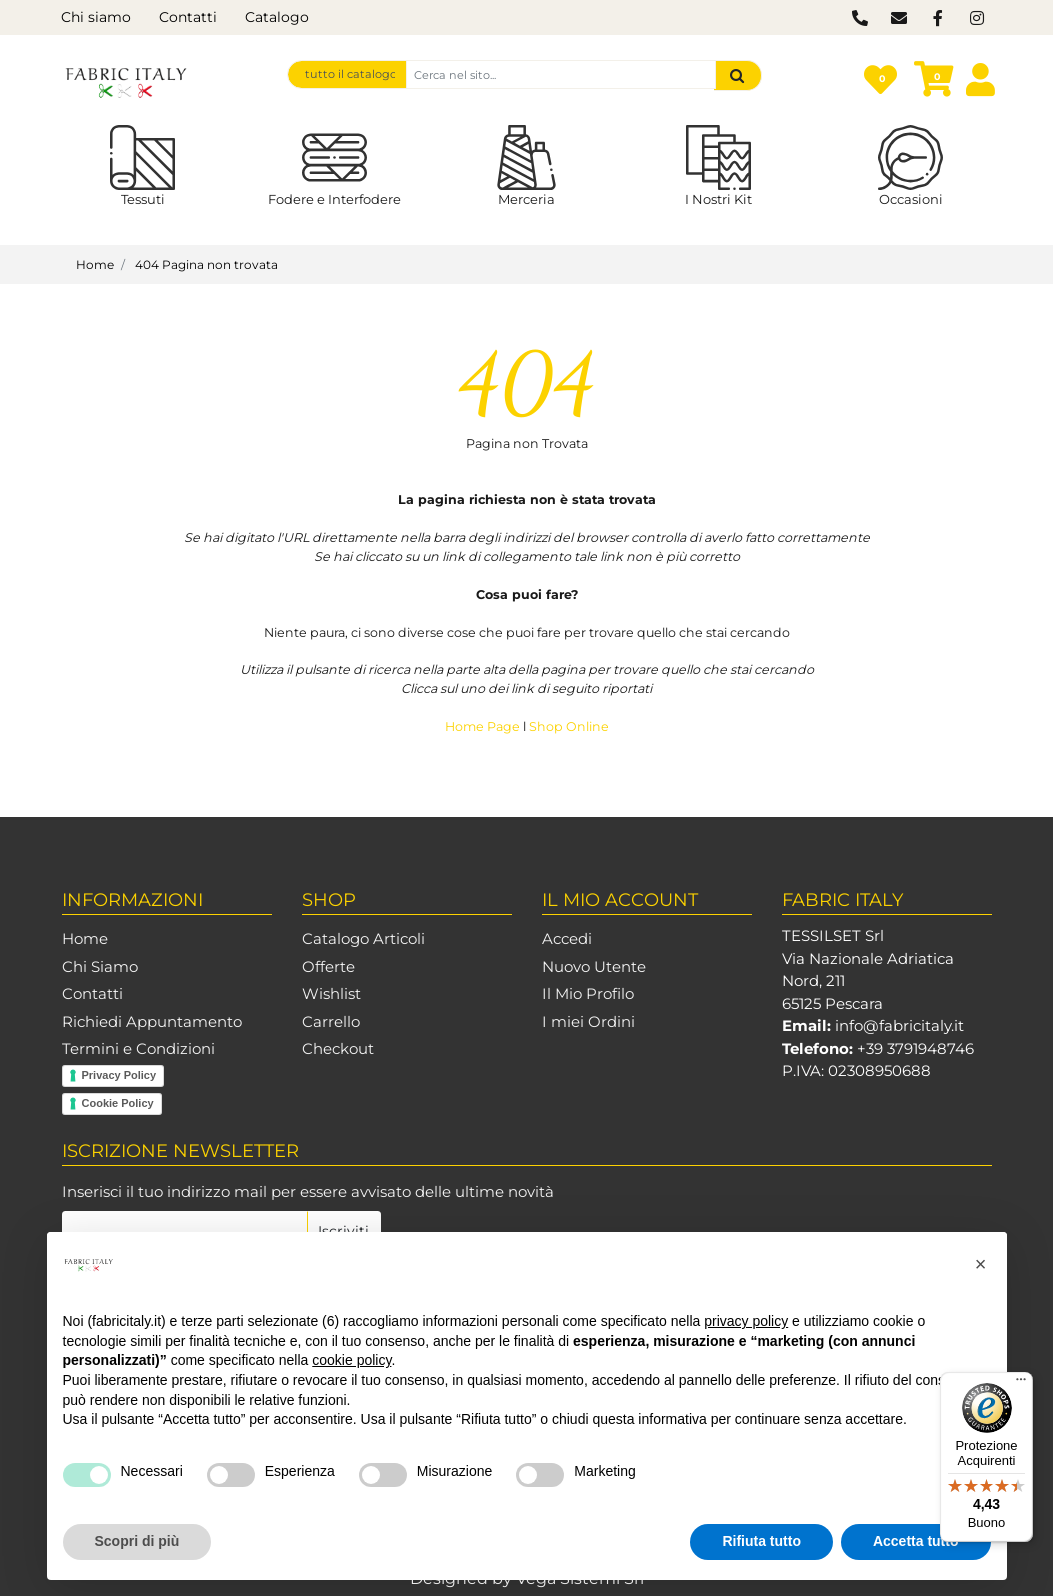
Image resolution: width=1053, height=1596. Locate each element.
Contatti (188, 17)
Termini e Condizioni (138, 1048)
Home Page (484, 726)
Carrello (331, 1021)
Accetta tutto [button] (916, 1541)
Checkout (338, 1048)
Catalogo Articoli (363, 938)
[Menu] (1021, 1384)
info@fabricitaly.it (899, 1025)
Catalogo (277, 17)
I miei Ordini (588, 1021)
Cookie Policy (118, 1103)
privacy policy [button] (746, 1321)
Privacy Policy (119, 1075)
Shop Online (569, 726)
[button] (738, 75)
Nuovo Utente (594, 966)
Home (95, 264)
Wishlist (331, 993)
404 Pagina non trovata (206, 264)
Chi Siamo (100, 966)
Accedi (567, 938)
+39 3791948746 (915, 1048)
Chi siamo (96, 17)
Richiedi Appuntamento (152, 1021)
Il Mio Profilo (588, 993)
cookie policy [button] (351, 1360)
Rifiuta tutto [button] (761, 1541)
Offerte (328, 966)
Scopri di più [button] (137, 1541)
